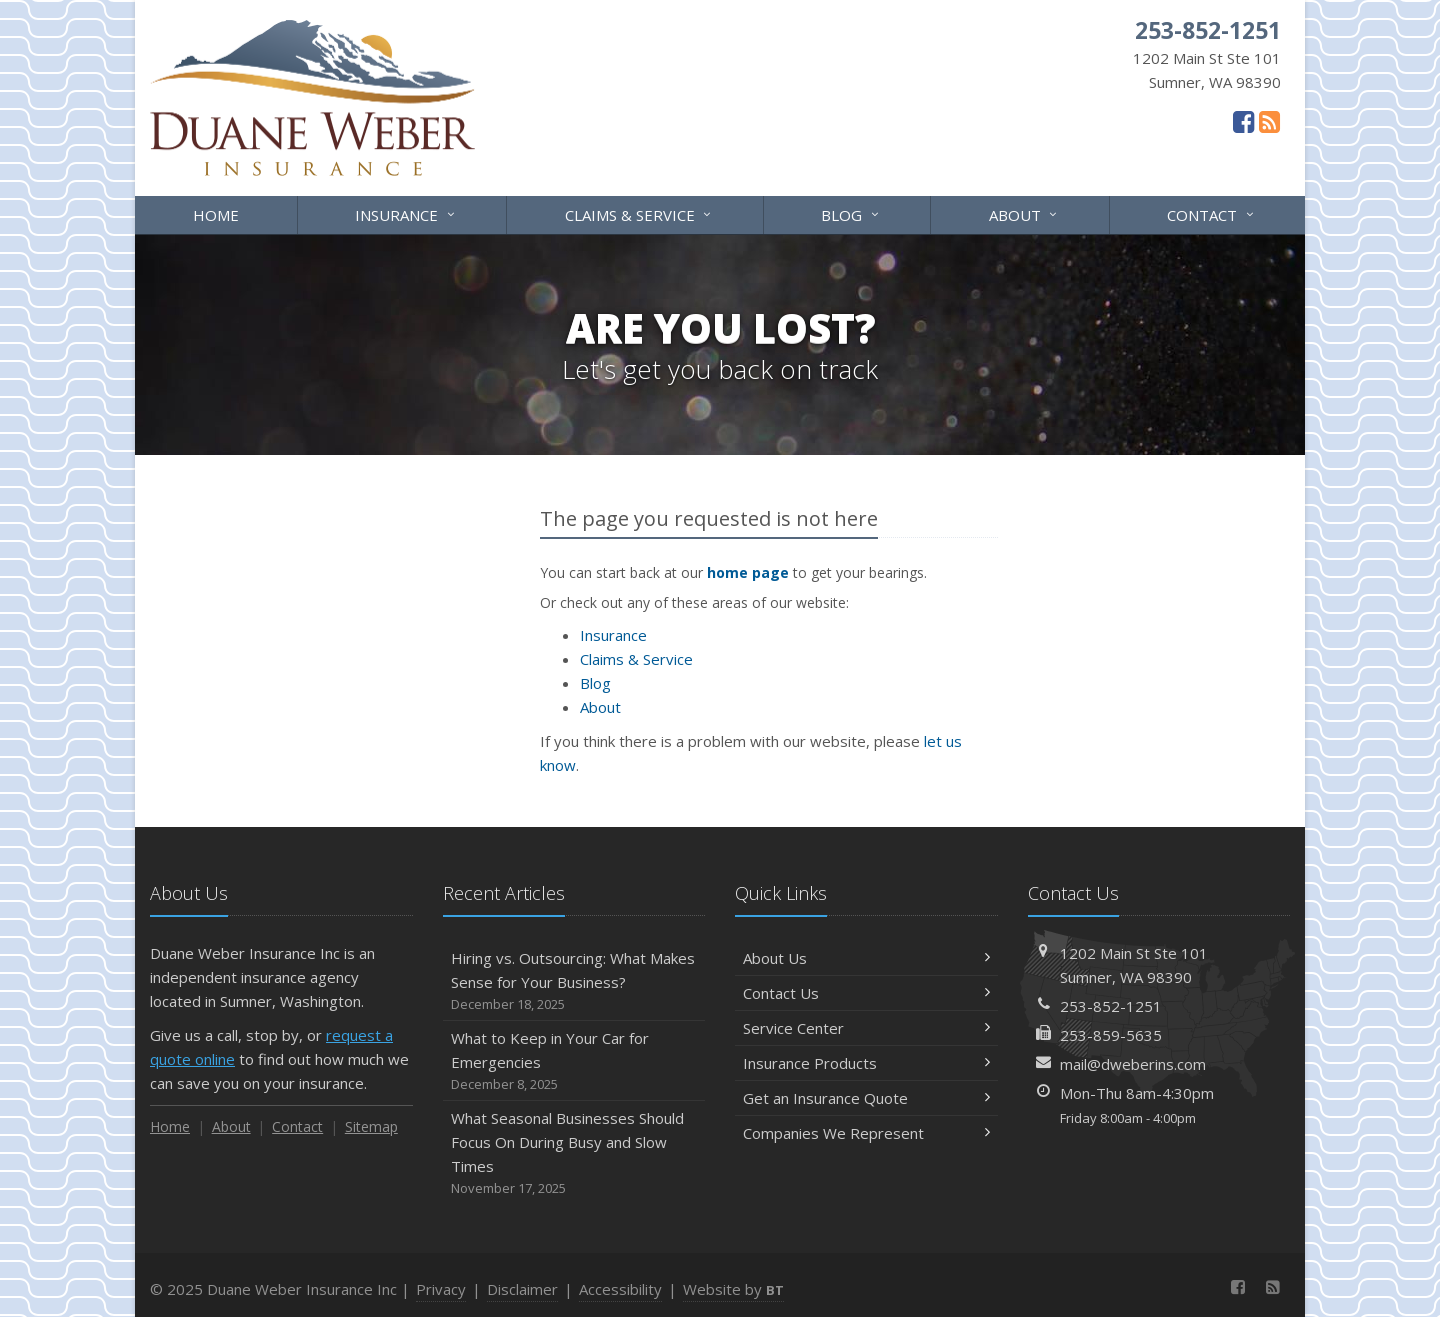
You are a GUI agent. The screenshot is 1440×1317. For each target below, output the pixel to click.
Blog (851, 213)
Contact (1211, 213)
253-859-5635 (1111, 1035)
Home (216, 215)
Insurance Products (866, 1063)
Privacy (441, 1289)
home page (748, 572)
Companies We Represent (866, 1133)
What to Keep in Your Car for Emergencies (574, 1061)
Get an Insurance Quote (866, 1098)
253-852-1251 (1111, 1006)
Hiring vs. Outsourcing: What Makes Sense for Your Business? (574, 981)
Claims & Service (639, 213)
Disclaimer (522, 1289)
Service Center (866, 1028)
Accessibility (620, 1289)
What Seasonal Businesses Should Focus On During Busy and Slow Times (574, 1153)
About (1024, 213)
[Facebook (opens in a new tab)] (1243, 121)
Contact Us (866, 993)
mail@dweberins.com (1133, 1064)
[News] (1269, 121)
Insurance (406, 213)
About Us (866, 958)
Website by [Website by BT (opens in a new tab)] (733, 1289)
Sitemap (371, 1126)
